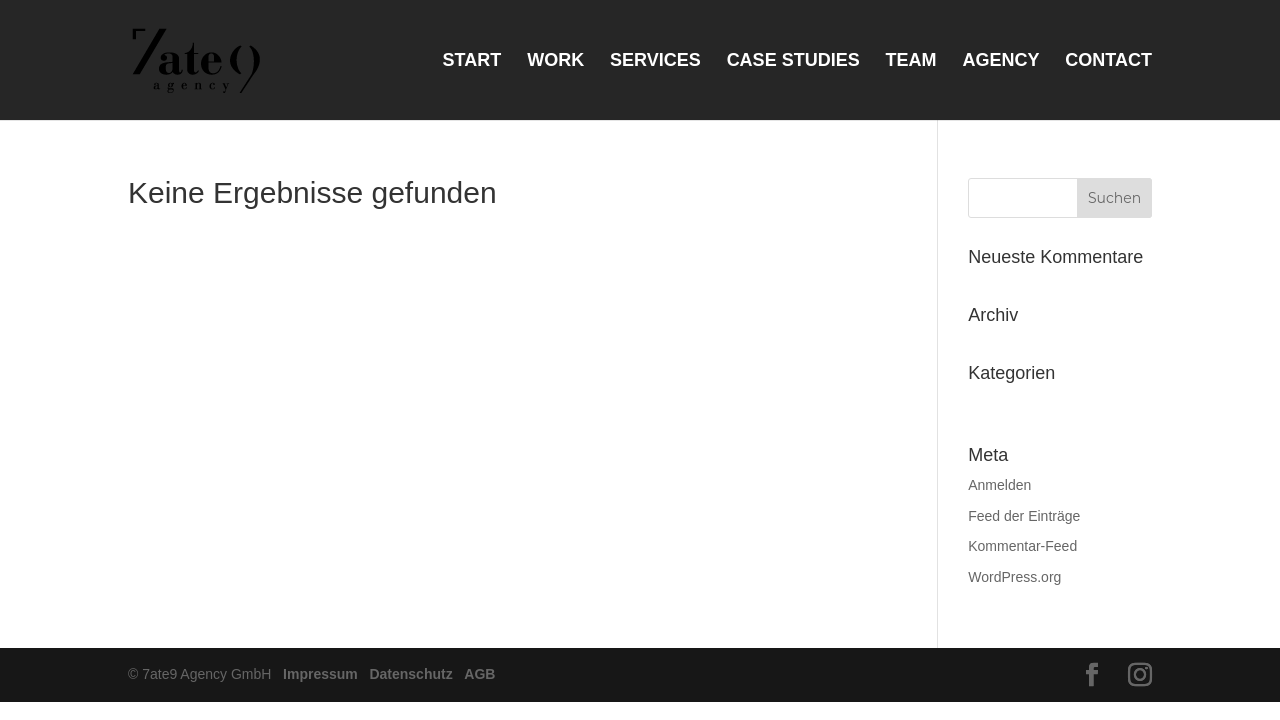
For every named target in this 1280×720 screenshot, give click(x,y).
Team (911, 61)
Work (555, 61)
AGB (479, 674)
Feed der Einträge (1024, 516)
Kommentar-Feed (1022, 546)
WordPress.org (1014, 577)
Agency (1000, 61)
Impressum (320, 674)
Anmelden (999, 485)
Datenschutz (410, 674)
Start (472, 61)
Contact (1108, 61)
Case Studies (793, 61)
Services (655, 61)
